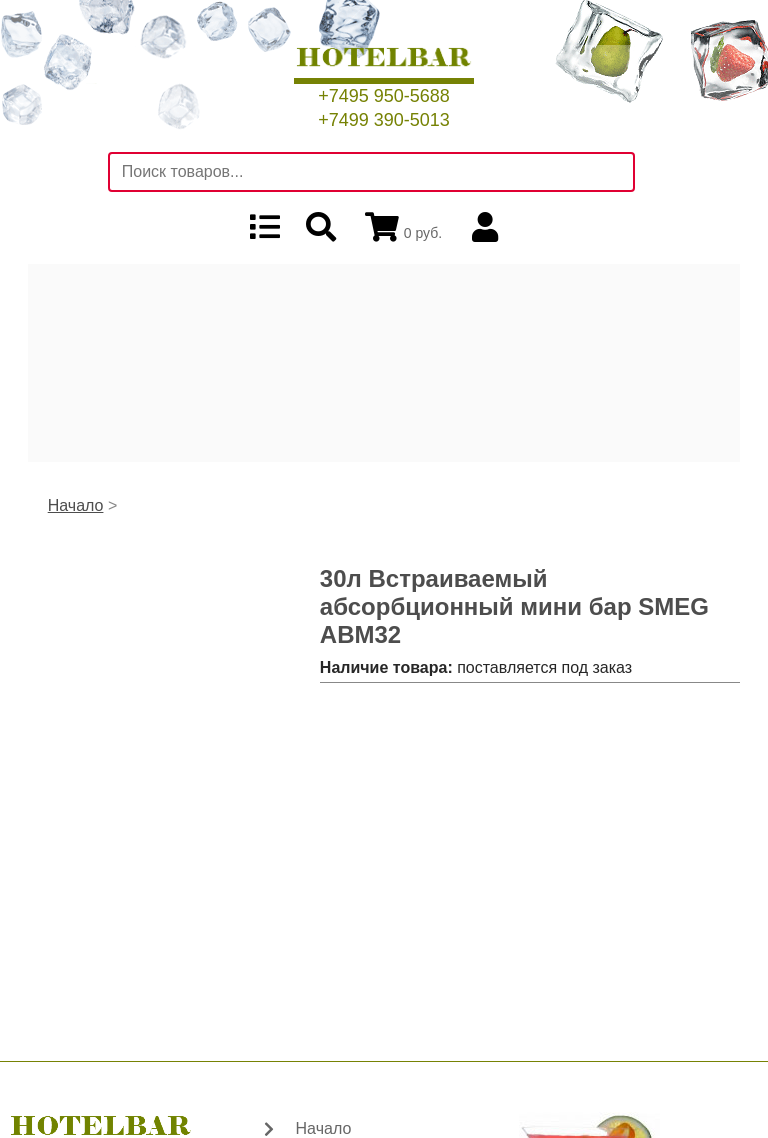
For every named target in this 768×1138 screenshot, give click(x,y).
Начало (76, 505)
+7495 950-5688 (384, 96)
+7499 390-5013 (384, 120)
